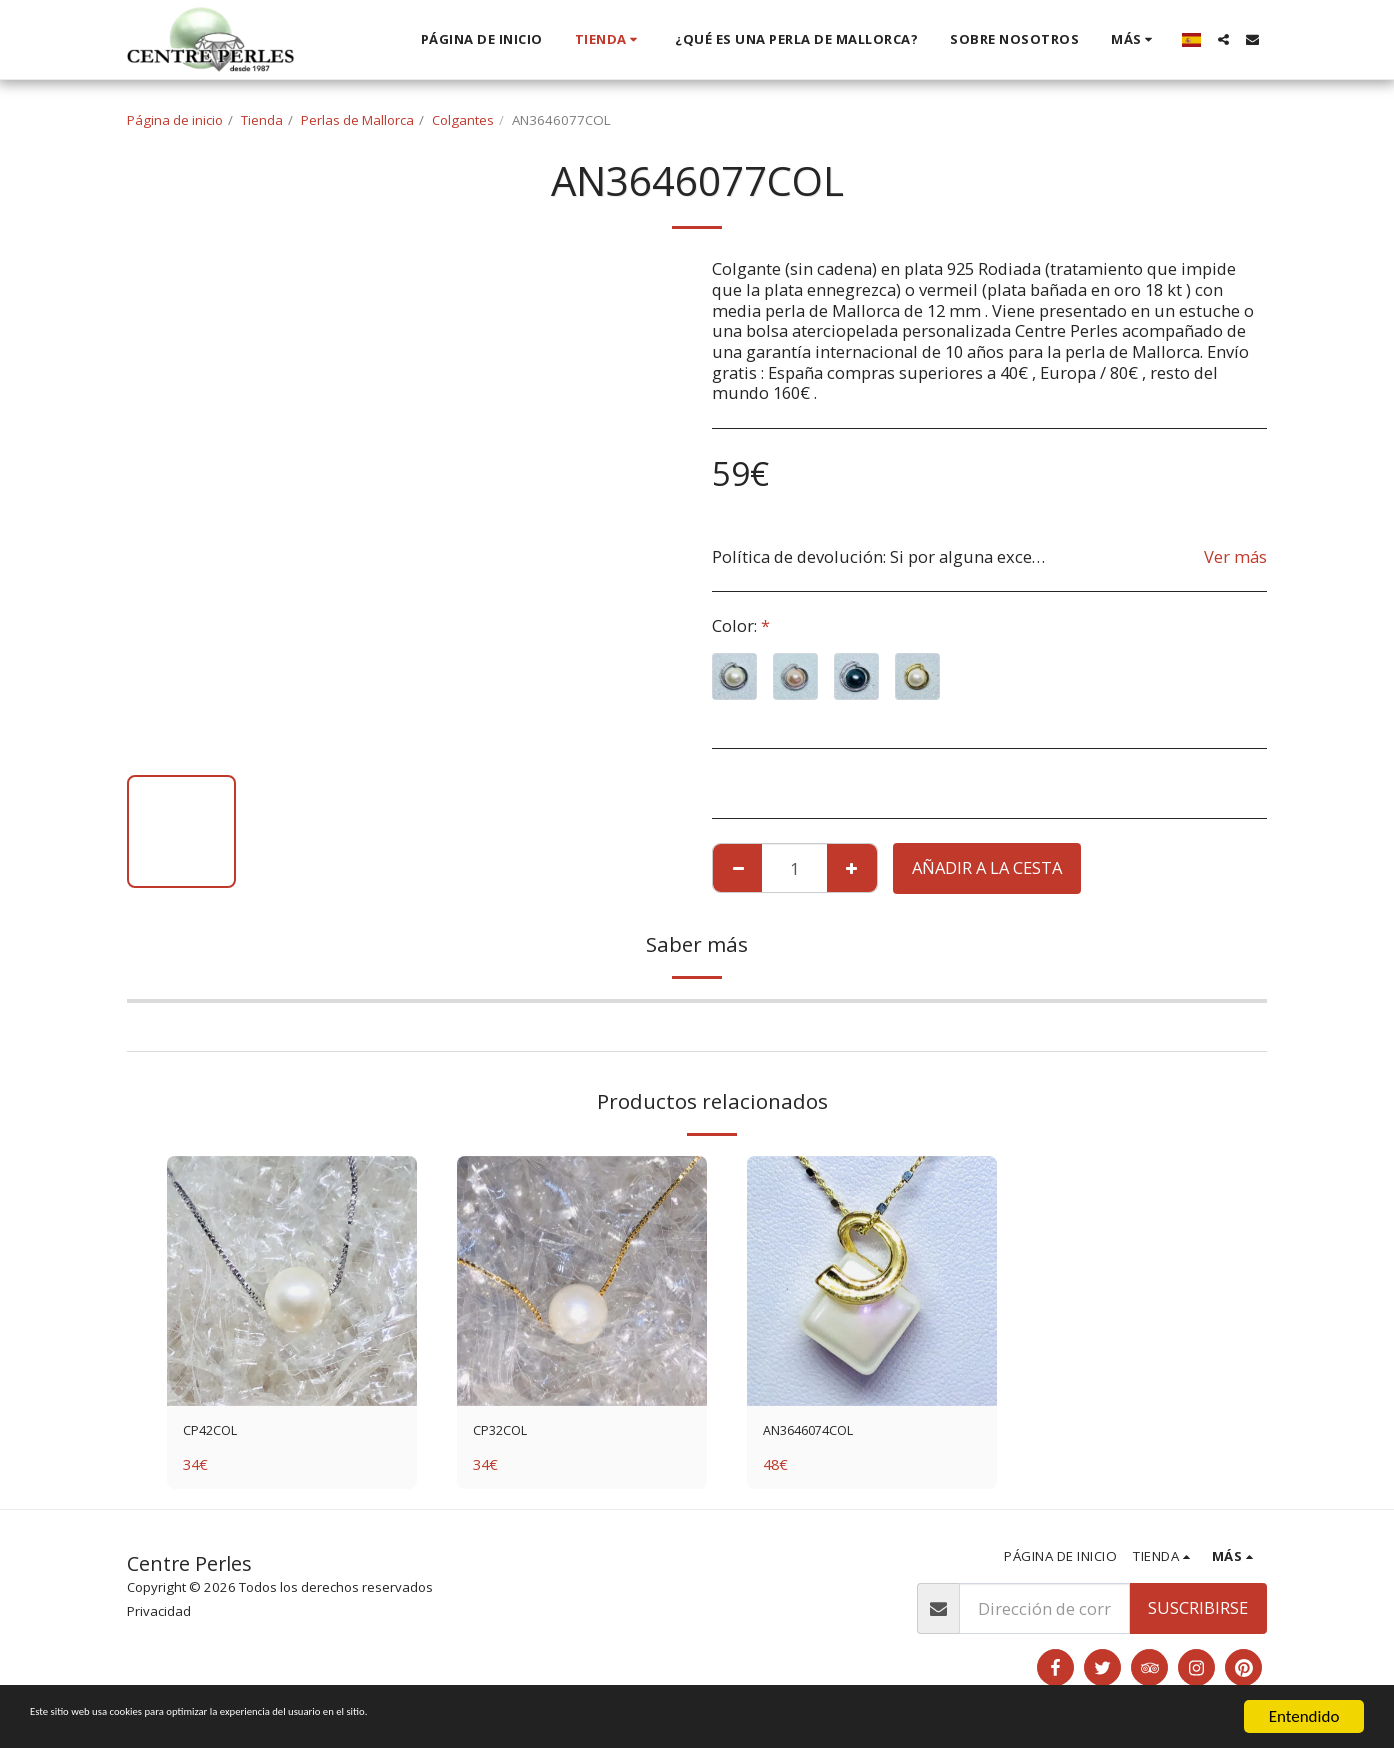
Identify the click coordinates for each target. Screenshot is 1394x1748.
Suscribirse (1198, 1613)
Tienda (262, 120)
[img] (292, 1281)
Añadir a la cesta (987, 867)
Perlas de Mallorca (357, 120)
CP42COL (217, 1433)
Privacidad (159, 1617)
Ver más (1235, 557)
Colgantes (463, 120)
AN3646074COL (821, 1433)
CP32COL (507, 1433)
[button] (1223, 39)
